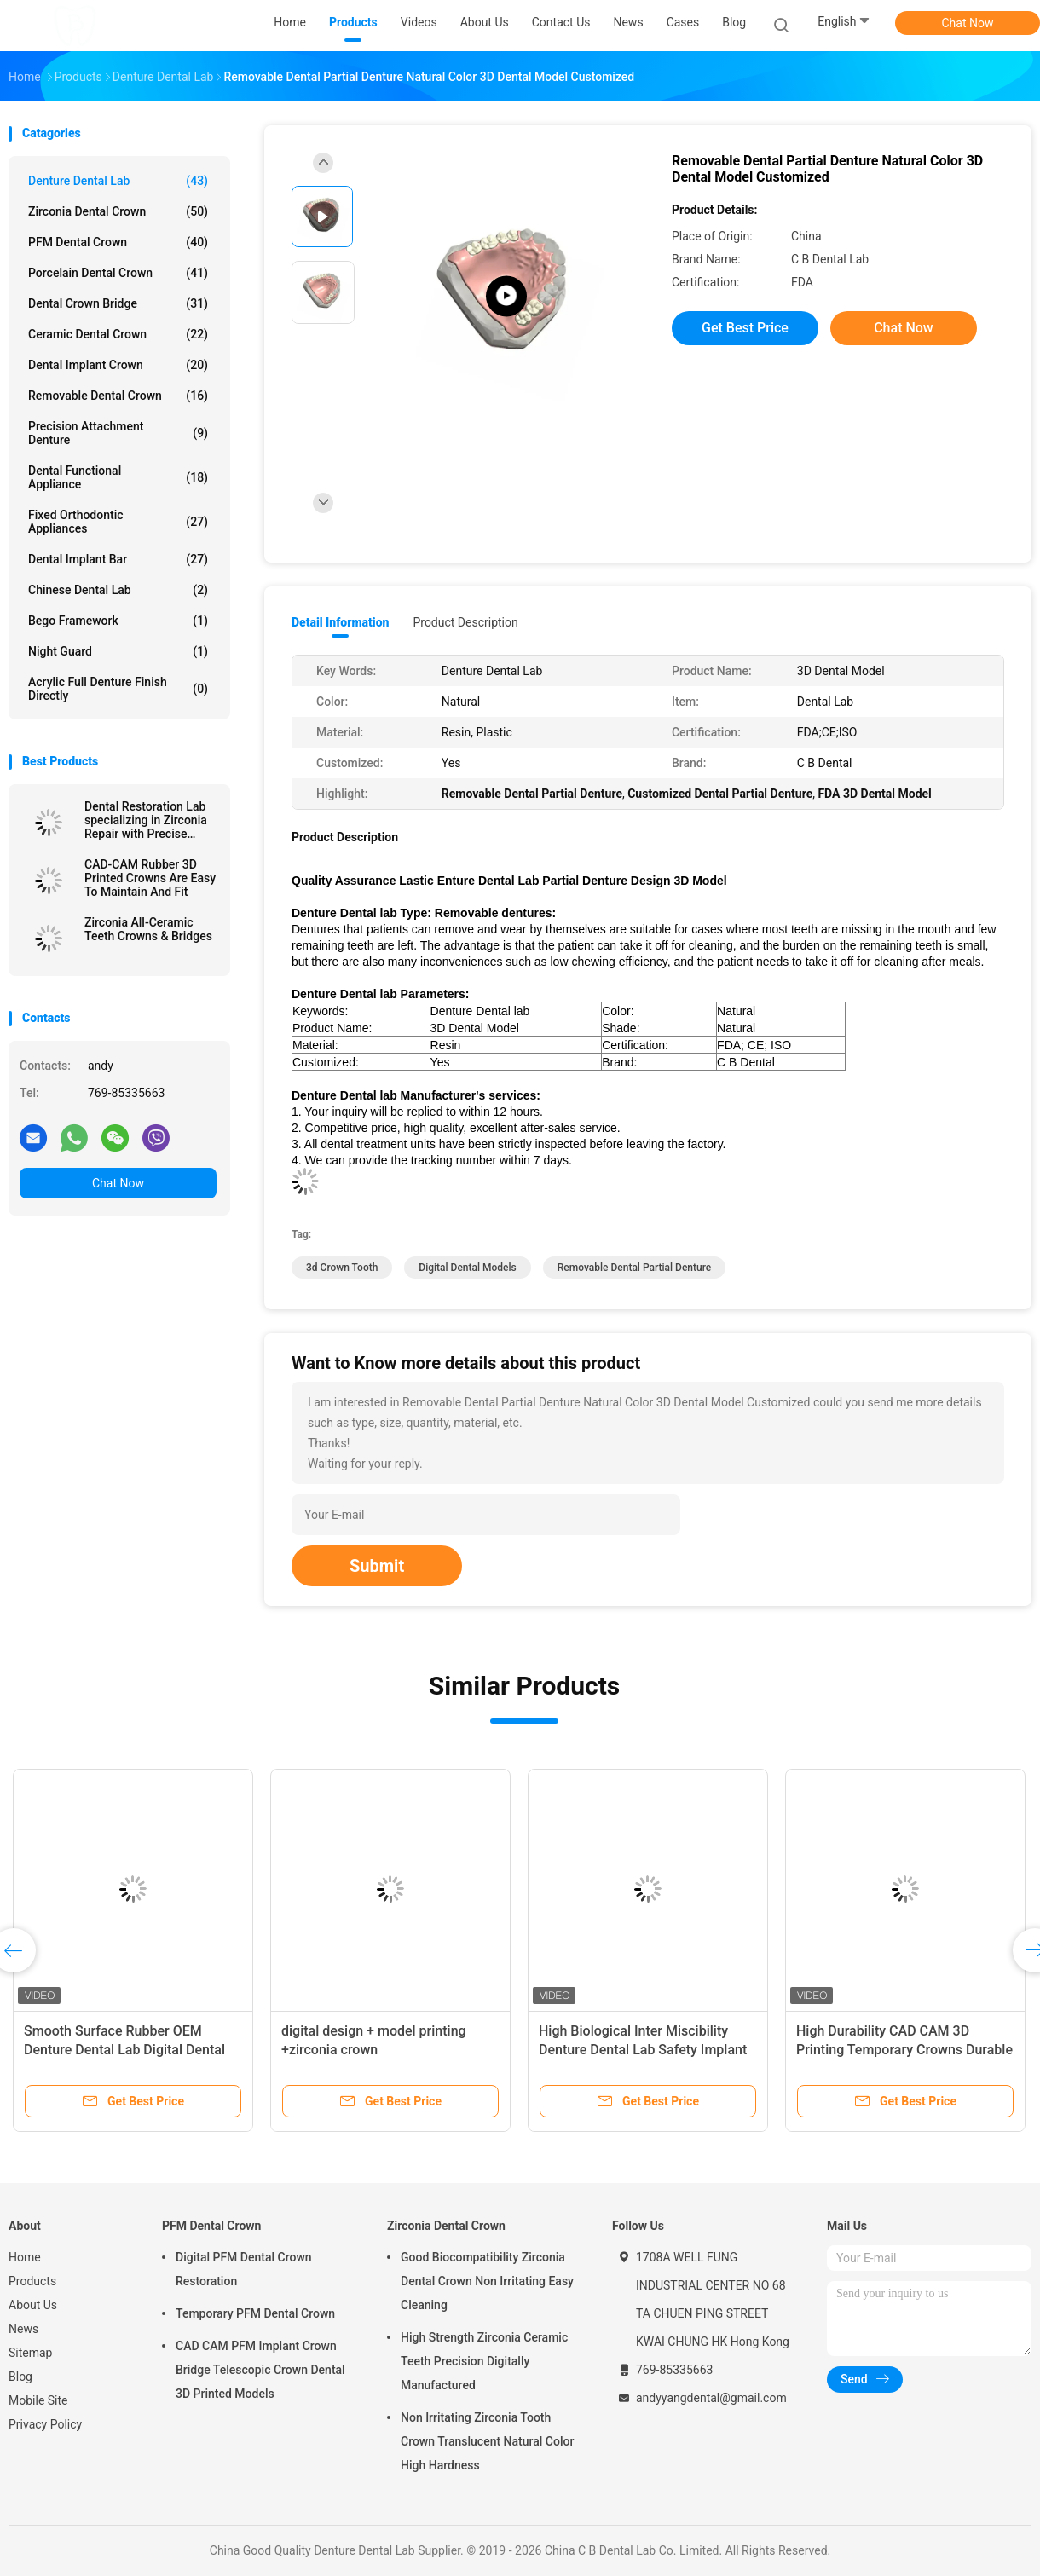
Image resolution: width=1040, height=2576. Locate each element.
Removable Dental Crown (118, 395)
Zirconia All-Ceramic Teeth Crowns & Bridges (148, 929)
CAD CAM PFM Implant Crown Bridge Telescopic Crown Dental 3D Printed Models (260, 2369)
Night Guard (118, 651)
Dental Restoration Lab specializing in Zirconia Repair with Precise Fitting (145, 820)
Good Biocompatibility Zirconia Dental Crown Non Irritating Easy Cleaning (487, 2281)
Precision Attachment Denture (118, 433)
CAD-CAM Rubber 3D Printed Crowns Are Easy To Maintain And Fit (150, 878)
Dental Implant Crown (118, 364)
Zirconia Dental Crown (118, 211)
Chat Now (968, 23)
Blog (20, 2376)
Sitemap (30, 2352)
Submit (377, 1566)
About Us (33, 2305)
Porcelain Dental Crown (118, 272)
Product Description (465, 622)
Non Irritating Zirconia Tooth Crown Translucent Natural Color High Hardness (487, 2441)
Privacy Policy (45, 2424)
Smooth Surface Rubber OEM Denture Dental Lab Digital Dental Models (124, 2049)
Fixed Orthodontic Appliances (118, 521)
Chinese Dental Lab (118, 589)
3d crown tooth (342, 1268)
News (23, 2329)
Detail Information (340, 622)
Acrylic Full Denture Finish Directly (118, 688)
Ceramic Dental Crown (118, 334)
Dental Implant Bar (118, 559)
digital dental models (467, 1268)
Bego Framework (118, 620)
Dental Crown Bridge (118, 303)
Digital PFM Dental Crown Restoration (244, 2269)
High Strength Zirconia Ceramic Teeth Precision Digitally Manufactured (484, 2361)
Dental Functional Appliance (118, 477)
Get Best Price (745, 328)
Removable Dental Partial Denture (634, 1268)
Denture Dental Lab (118, 180)
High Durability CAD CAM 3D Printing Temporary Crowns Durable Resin (904, 2049)
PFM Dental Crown (118, 242)
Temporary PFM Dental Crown (255, 2313)
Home (25, 2257)
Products (32, 2281)
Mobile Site (38, 2400)
